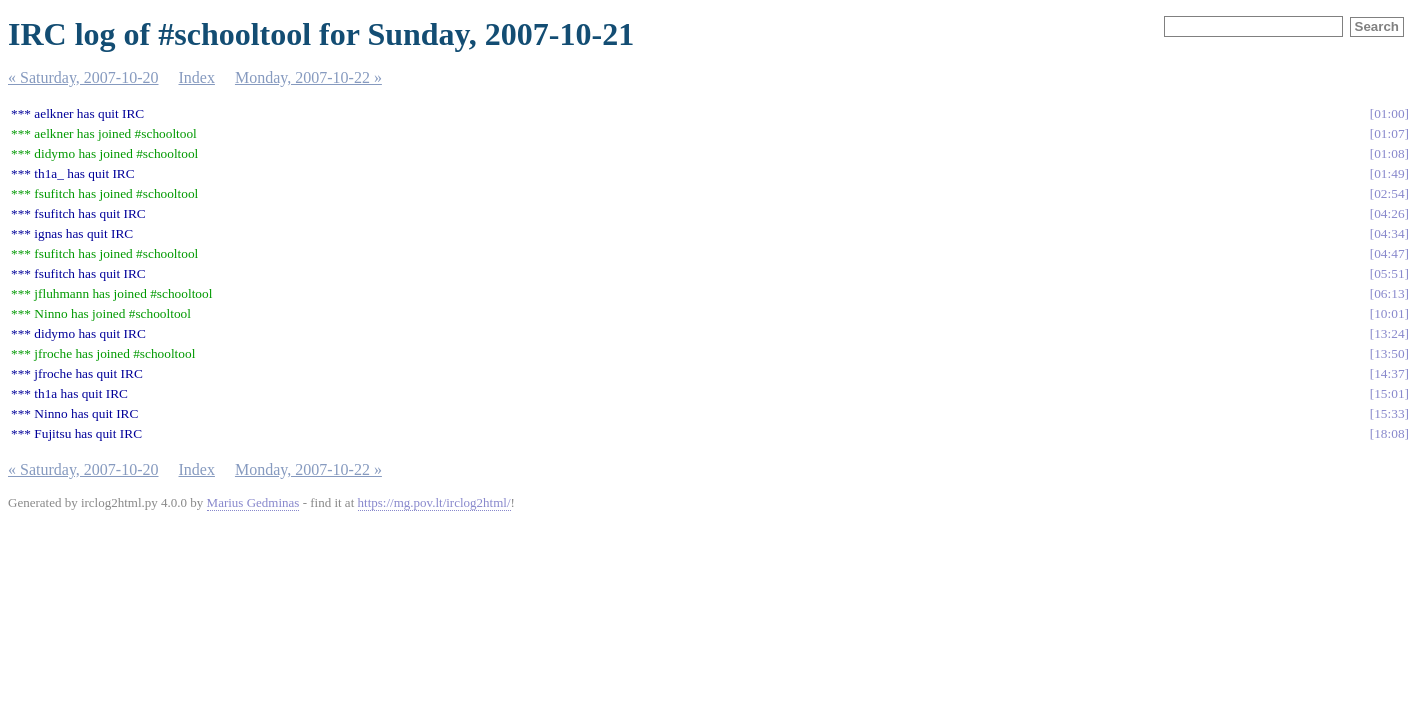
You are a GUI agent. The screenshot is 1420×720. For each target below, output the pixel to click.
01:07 (1389, 133)
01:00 (1389, 113)
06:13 (1389, 293)
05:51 (1389, 273)
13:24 (1389, 333)
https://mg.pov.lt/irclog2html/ (434, 502)
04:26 (1389, 213)
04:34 (1389, 233)
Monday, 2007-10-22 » (308, 77)
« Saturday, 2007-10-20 (83, 77)
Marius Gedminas (253, 502)
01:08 (1389, 153)
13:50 (1389, 353)
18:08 (1389, 433)
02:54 (1389, 193)
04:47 (1389, 253)
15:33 (1389, 413)
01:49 (1389, 173)
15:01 (1389, 393)
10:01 (1389, 313)
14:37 (1389, 373)
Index (197, 77)
